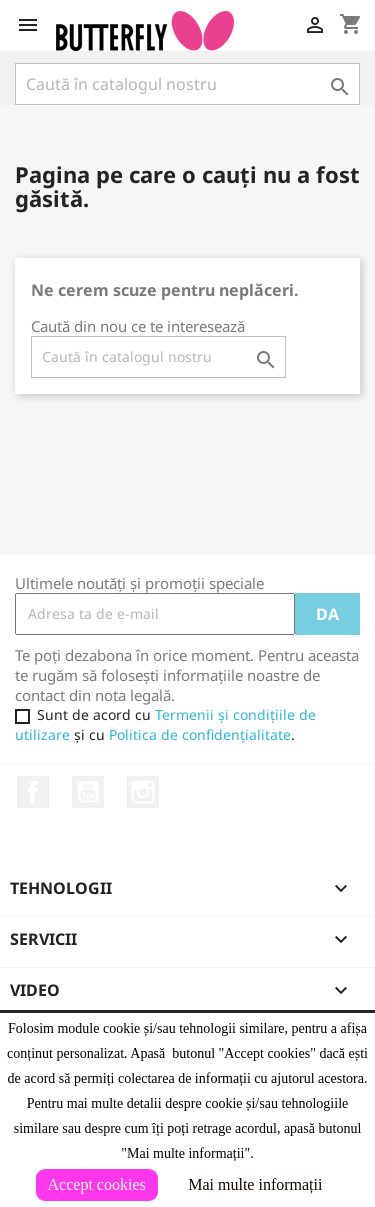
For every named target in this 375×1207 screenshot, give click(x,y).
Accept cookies (97, 1184)
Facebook (33, 792)
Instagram (143, 792)
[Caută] (187, 84)
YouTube (88, 792)
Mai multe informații (255, 1184)
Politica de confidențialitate (200, 734)
